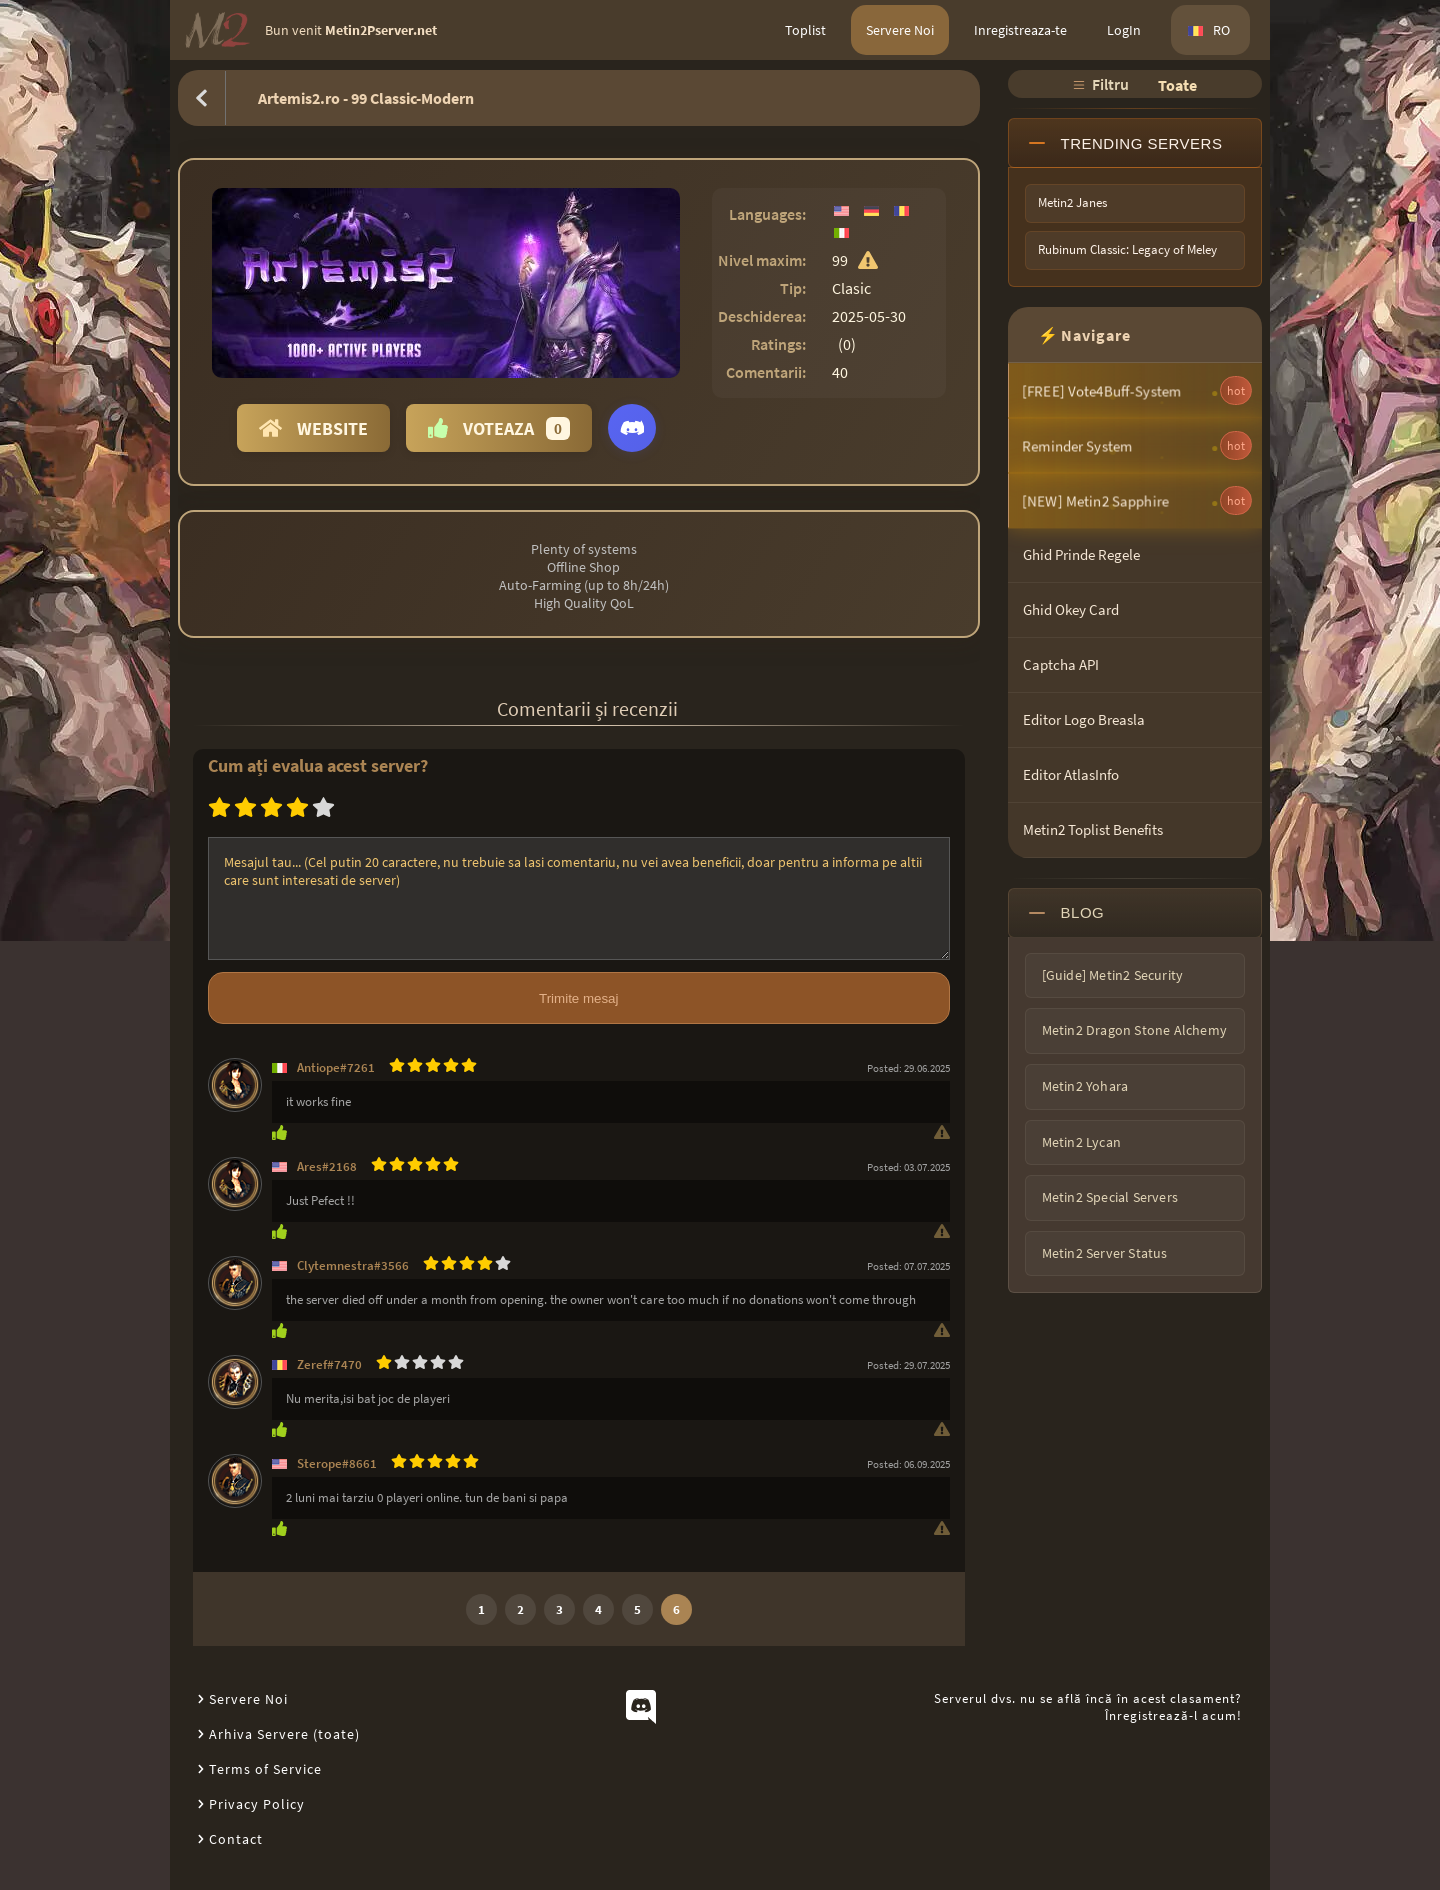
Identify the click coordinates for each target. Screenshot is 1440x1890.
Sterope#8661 (337, 1463)
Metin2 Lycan (1081, 1142)
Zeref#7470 (329, 1364)
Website (313, 428)
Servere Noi (900, 30)
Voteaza (499, 428)
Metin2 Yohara (1085, 1086)
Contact (236, 1839)
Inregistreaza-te (1020, 30)
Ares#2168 (327, 1166)
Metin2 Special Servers (1110, 1197)
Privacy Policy (257, 1804)
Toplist (805, 30)
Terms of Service (265, 1769)
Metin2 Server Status (1105, 1253)
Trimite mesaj (578, 998)
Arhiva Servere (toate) (284, 1734)
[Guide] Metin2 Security (1113, 975)
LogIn (1124, 30)
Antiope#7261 (336, 1067)
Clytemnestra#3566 (353, 1265)
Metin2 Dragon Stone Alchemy (1134, 1030)
